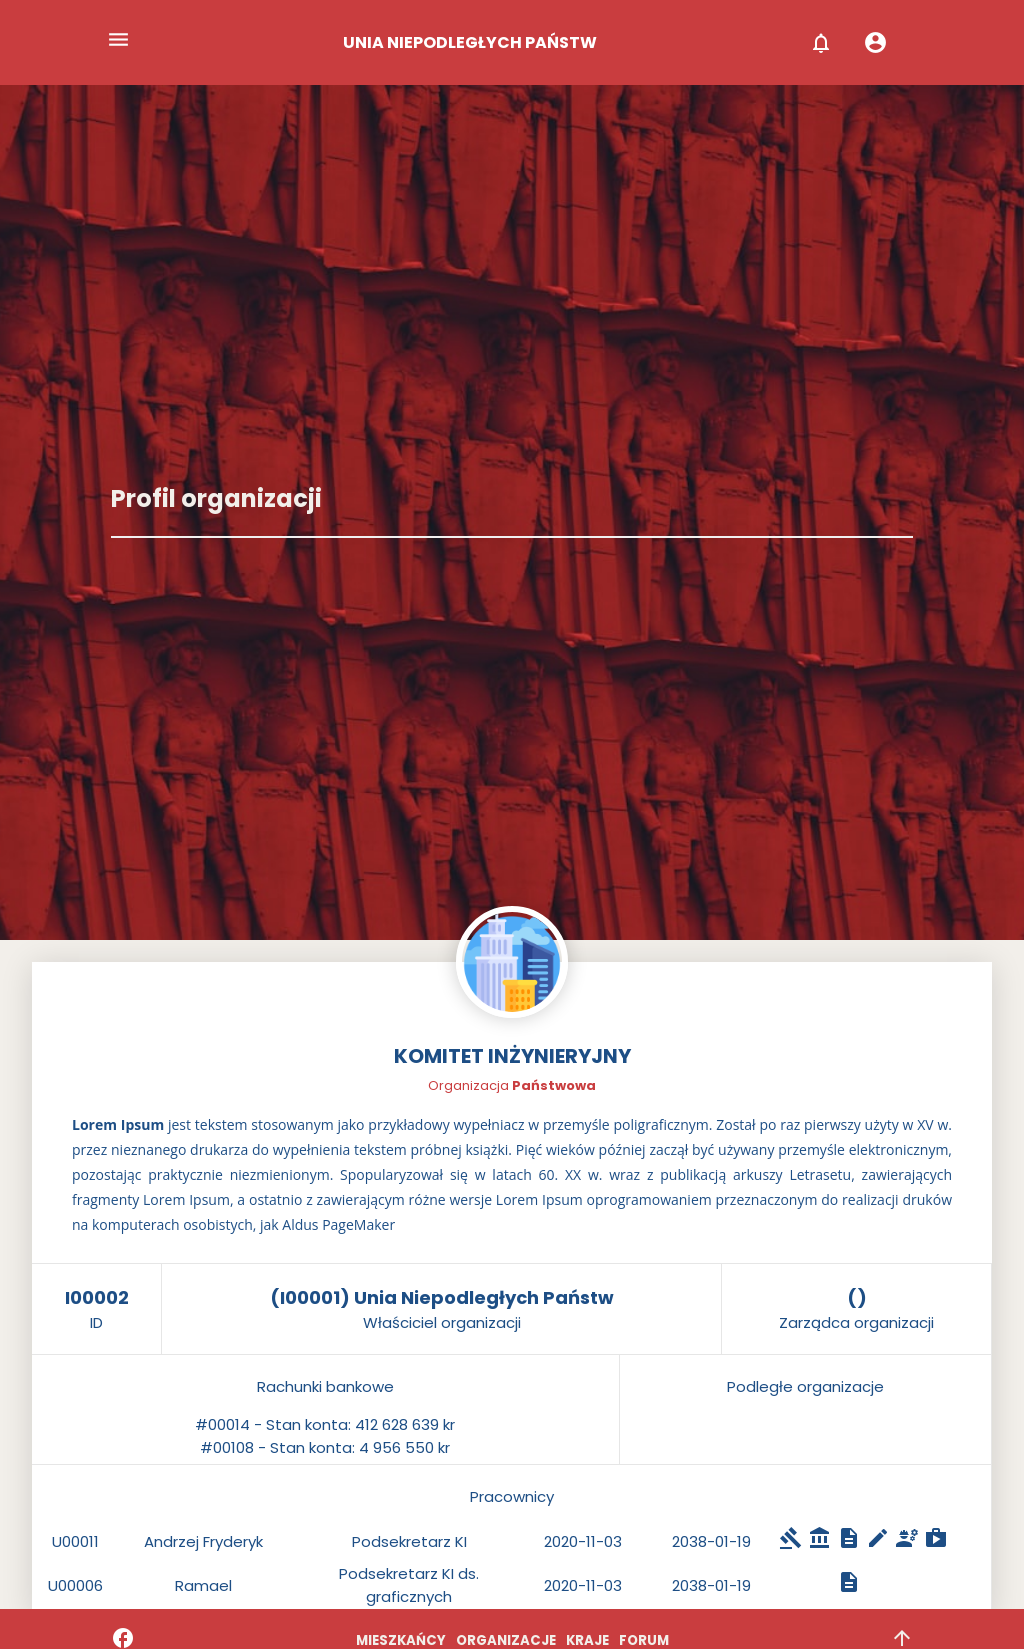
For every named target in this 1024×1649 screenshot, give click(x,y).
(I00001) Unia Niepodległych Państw (442, 1297)
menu (118, 39)
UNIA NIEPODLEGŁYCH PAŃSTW (470, 42)
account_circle (875, 42)
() (857, 1297)
